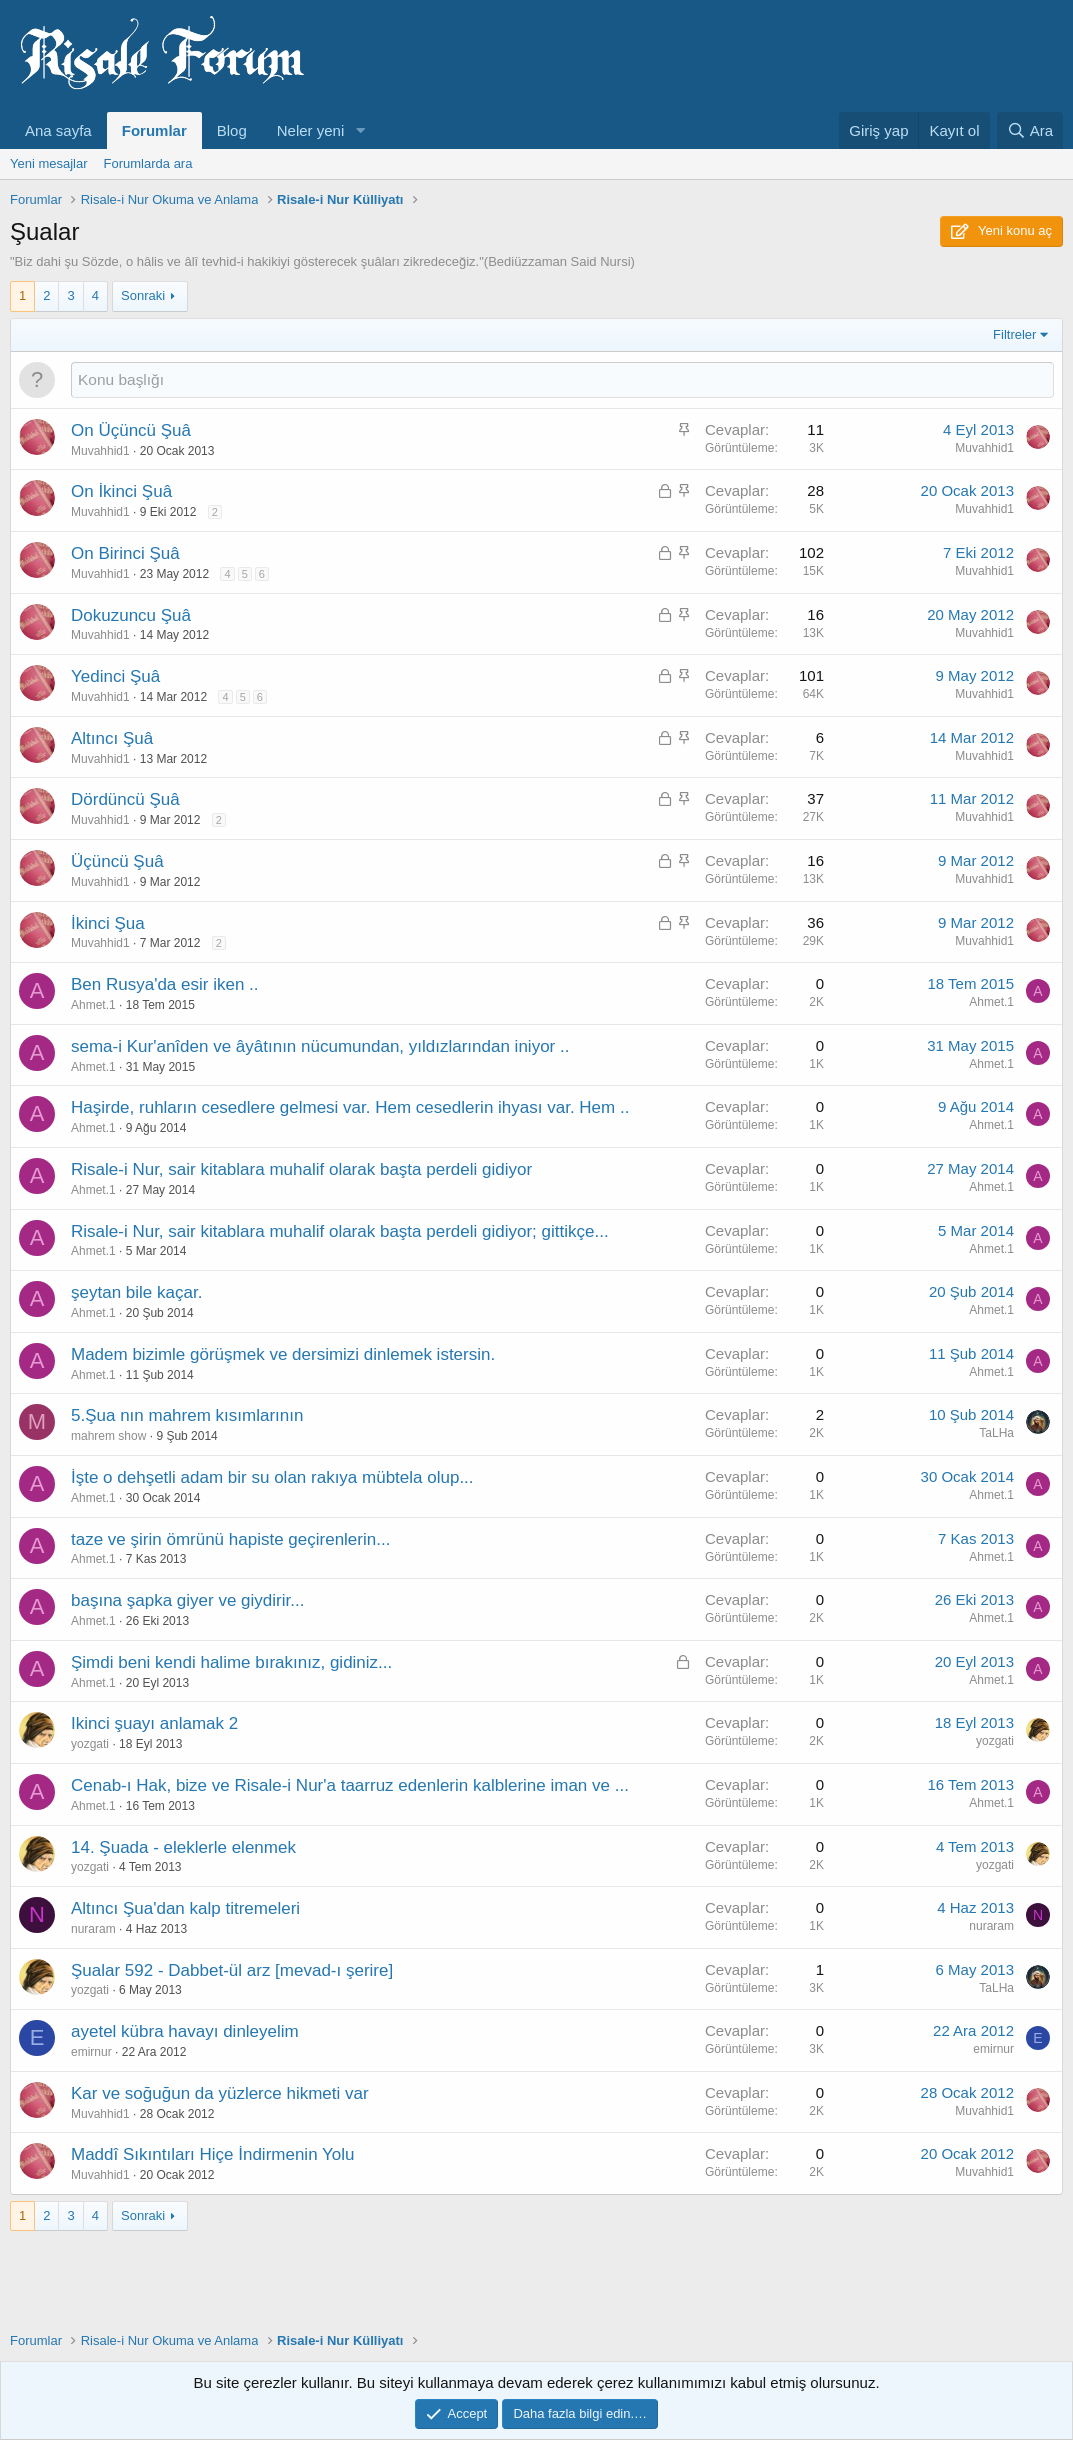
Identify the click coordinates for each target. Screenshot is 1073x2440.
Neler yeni (311, 130)
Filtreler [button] (1014, 334)
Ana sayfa (58, 130)
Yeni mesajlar (49, 163)
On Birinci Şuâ (125, 553)
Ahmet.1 (93, 1005)
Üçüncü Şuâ (117, 861)
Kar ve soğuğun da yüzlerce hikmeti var (220, 2093)
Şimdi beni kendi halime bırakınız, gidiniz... (231, 1662)
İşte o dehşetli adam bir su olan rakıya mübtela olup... (272, 1477)
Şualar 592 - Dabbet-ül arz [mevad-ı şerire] (232, 1970)
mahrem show (108, 1436)
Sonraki (143, 295)
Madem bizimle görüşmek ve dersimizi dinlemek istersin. (283, 1354)
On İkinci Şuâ (121, 491)
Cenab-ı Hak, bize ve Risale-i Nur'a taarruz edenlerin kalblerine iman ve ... (350, 1785)
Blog (232, 130)
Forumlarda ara (148, 163)
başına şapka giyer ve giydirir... (187, 1600)
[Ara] (1030, 130)
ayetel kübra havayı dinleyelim (185, 2031)
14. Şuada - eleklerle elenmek (183, 1847)
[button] (360, 130)
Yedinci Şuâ (115, 676)
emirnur (91, 2052)
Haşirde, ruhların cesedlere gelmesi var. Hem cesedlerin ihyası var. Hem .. (350, 1107)
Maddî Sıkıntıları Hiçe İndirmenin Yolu (212, 2154)
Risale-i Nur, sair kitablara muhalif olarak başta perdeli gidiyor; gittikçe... (340, 1231)
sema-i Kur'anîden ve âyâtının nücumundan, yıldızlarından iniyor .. (320, 1046)
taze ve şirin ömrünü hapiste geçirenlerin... (230, 1539)
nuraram (93, 1929)
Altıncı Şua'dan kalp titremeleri (185, 1908)
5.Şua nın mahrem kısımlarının (187, 1415)
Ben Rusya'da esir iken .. (165, 984)
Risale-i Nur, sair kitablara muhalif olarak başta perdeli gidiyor (301, 1169)
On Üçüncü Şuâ (131, 430)
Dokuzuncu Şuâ (131, 615)
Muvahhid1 (100, 451)
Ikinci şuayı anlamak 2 (154, 1723)
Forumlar (154, 130)
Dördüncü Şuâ (125, 799)
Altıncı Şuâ (112, 738)
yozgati (90, 1744)
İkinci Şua (108, 923)
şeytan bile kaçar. (136, 1292)
